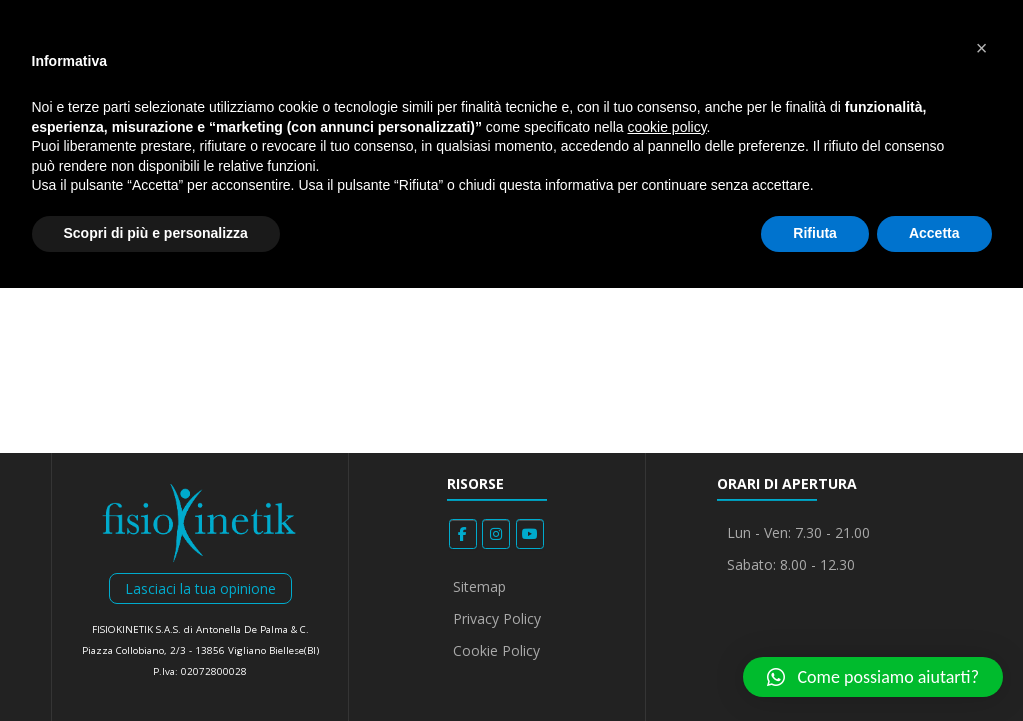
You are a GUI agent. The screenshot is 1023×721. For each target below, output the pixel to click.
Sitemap (479, 586)
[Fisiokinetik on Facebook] (463, 534)
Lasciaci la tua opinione (200, 588)
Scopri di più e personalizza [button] (156, 233)
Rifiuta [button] (815, 233)
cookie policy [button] (666, 127)
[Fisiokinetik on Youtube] (530, 534)
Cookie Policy (496, 650)
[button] (873, 677)
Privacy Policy (497, 618)
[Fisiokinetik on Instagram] (496, 534)
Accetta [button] (934, 233)
